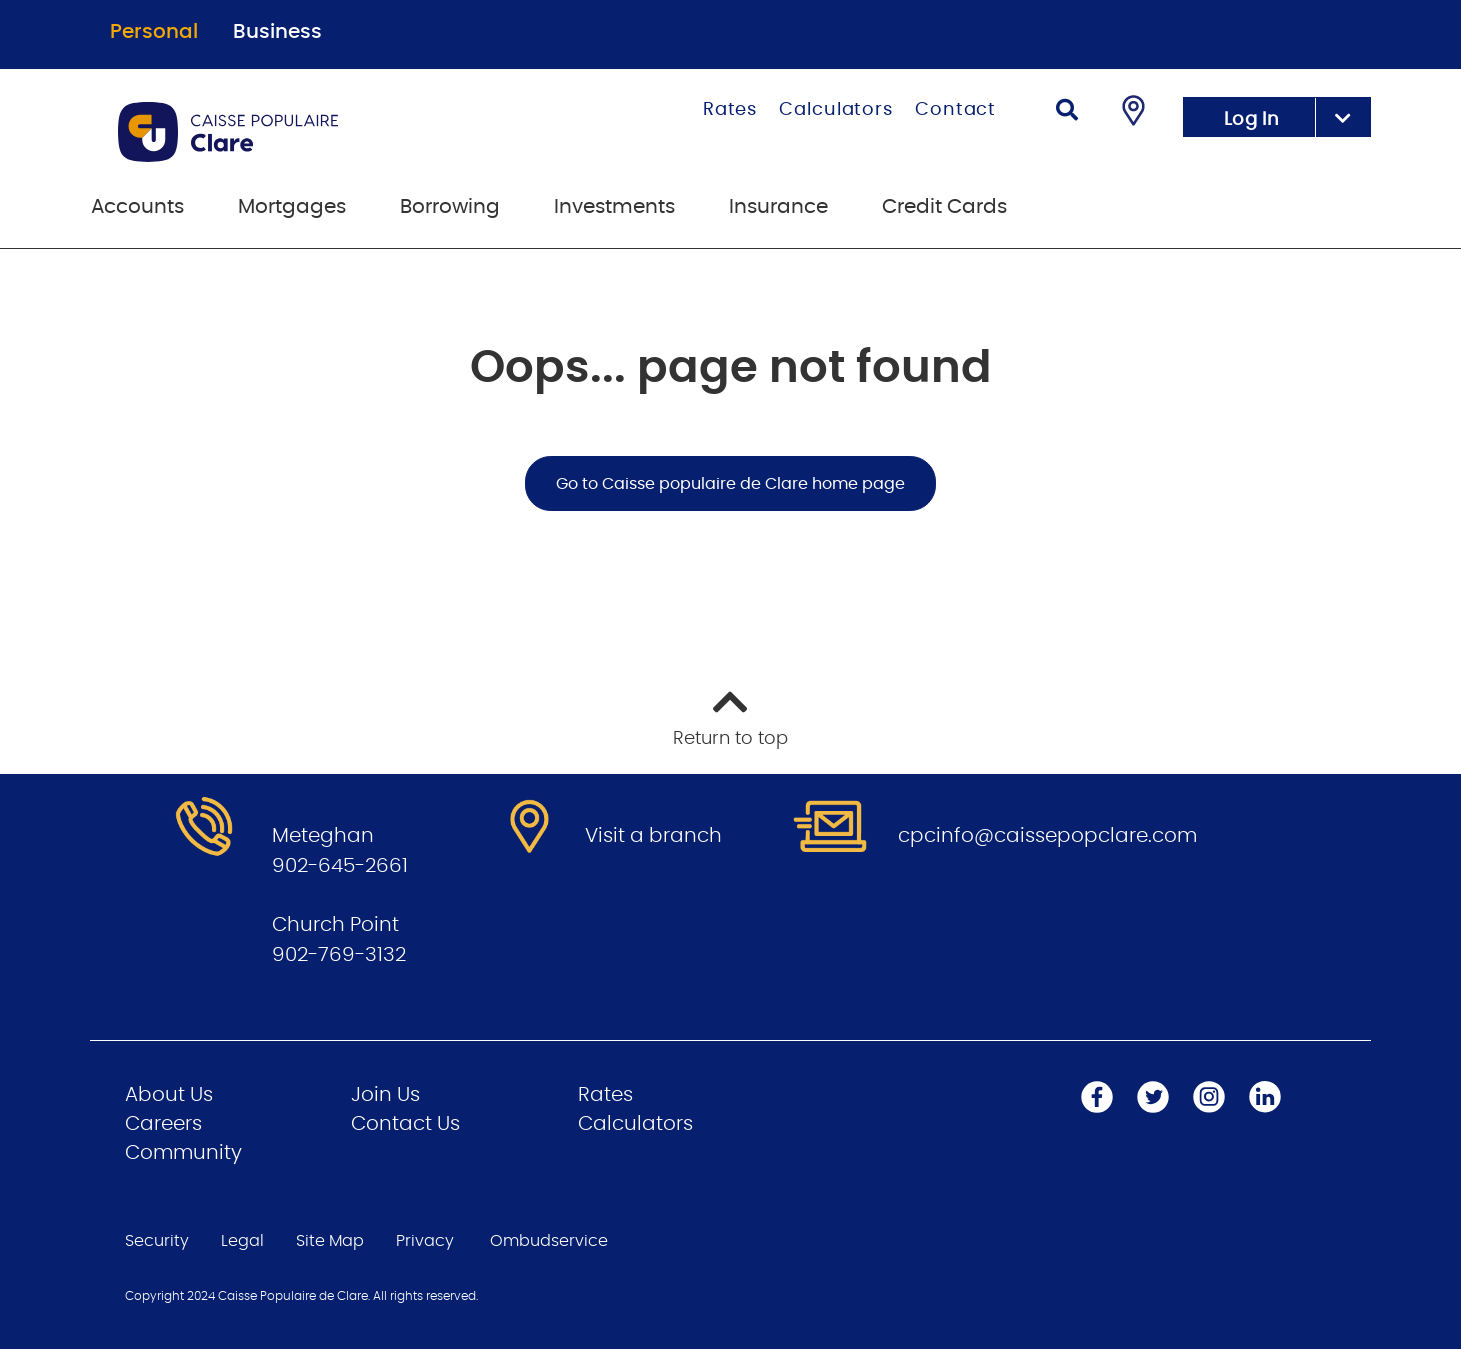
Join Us (385, 1095)
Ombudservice (549, 1241)
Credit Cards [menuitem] (944, 207)
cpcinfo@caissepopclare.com (1047, 836)
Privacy (425, 1241)
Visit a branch (653, 836)
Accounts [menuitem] (137, 207)
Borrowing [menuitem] (450, 207)
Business (277, 32)
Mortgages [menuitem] (292, 207)
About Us (169, 1095)
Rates (730, 110)
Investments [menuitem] (614, 207)
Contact (955, 110)
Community (183, 1153)
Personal (154, 32)
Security (157, 1241)
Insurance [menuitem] (778, 207)
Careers (163, 1124)
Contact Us (405, 1124)
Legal (242, 1241)
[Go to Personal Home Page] (309, 132)
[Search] (1067, 112)
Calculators (836, 110)
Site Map (330, 1241)
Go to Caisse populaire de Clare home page (730, 484)
